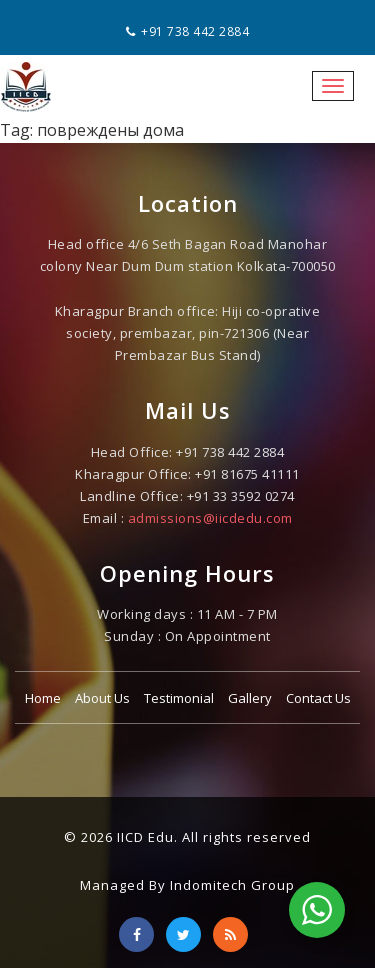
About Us (102, 698)
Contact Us (318, 698)
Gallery (250, 698)
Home (43, 698)
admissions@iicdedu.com (210, 518)
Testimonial (179, 698)
